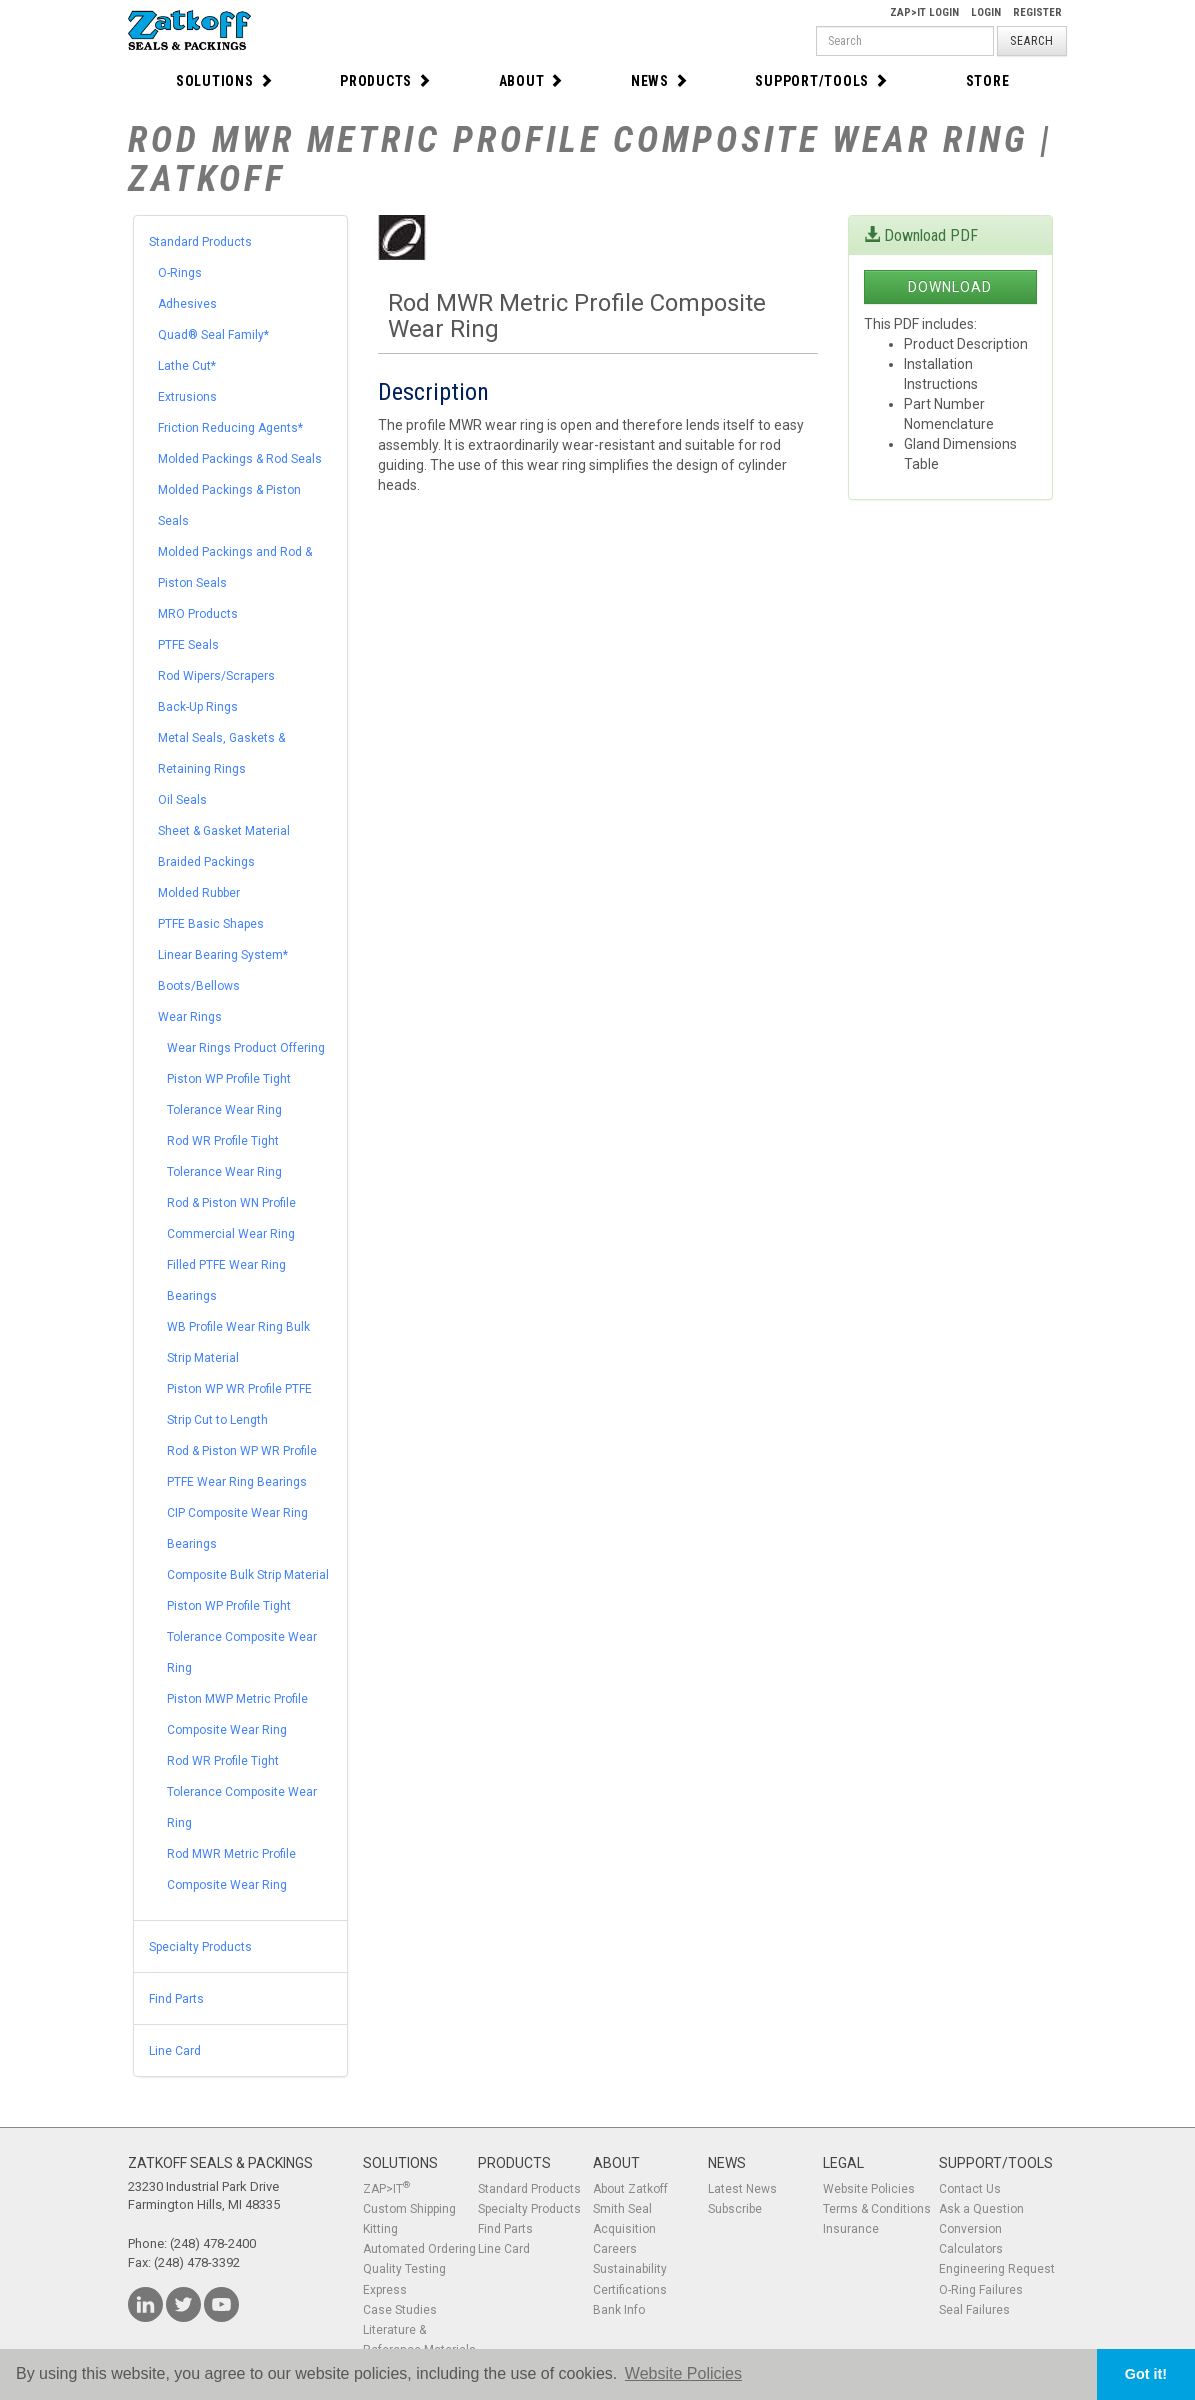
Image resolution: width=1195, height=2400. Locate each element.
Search (1032, 41)
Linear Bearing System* (223, 955)
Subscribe (735, 2209)
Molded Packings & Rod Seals (240, 459)
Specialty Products (200, 1947)
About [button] (532, 81)
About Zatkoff (630, 2189)
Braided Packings (206, 862)
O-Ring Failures (981, 2290)
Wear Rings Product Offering (246, 1048)
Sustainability (630, 2269)
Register (1037, 12)
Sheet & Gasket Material (224, 831)
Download (950, 287)
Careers (615, 2249)
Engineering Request (997, 2269)
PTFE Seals (188, 645)
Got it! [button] (1146, 2374)
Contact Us (970, 2189)
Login (986, 12)
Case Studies (400, 2310)
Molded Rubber (199, 893)
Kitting (380, 2229)
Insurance (851, 2229)
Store (988, 81)
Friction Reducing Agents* (230, 428)
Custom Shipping (409, 2209)
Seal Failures (974, 2310)
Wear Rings (190, 1017)
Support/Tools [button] (822, 81)
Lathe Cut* (187, 366)
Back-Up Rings (198, 707)
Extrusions (187, 397)
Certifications (630, 2290)
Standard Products (200, 242)
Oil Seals (182, 800)
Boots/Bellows (199, 986)
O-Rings (180, 273)
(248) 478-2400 (213, 2243)
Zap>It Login (924, 12)
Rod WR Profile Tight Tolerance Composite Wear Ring (242, 1792)
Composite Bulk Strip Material (248, 1575)
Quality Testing (404, 2269)
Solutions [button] (225, 81)
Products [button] (386, 81)
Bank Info (619, 2310)
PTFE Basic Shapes (211, 924)
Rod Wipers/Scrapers (216, 676)
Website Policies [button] (683, 2373)
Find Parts (176, 1999)
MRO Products (198, 614)
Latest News (742, 2189)
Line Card (175, 2051)
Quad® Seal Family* (213, 335)
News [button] (660, 81)
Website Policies (869, 2189)
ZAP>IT (386, 2189)
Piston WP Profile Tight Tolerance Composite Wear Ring (242, 1637)
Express (385, 2290)
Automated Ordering (419, 2249)
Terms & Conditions (877, 2209)
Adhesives (187, 304)
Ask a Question (981, 2209)
